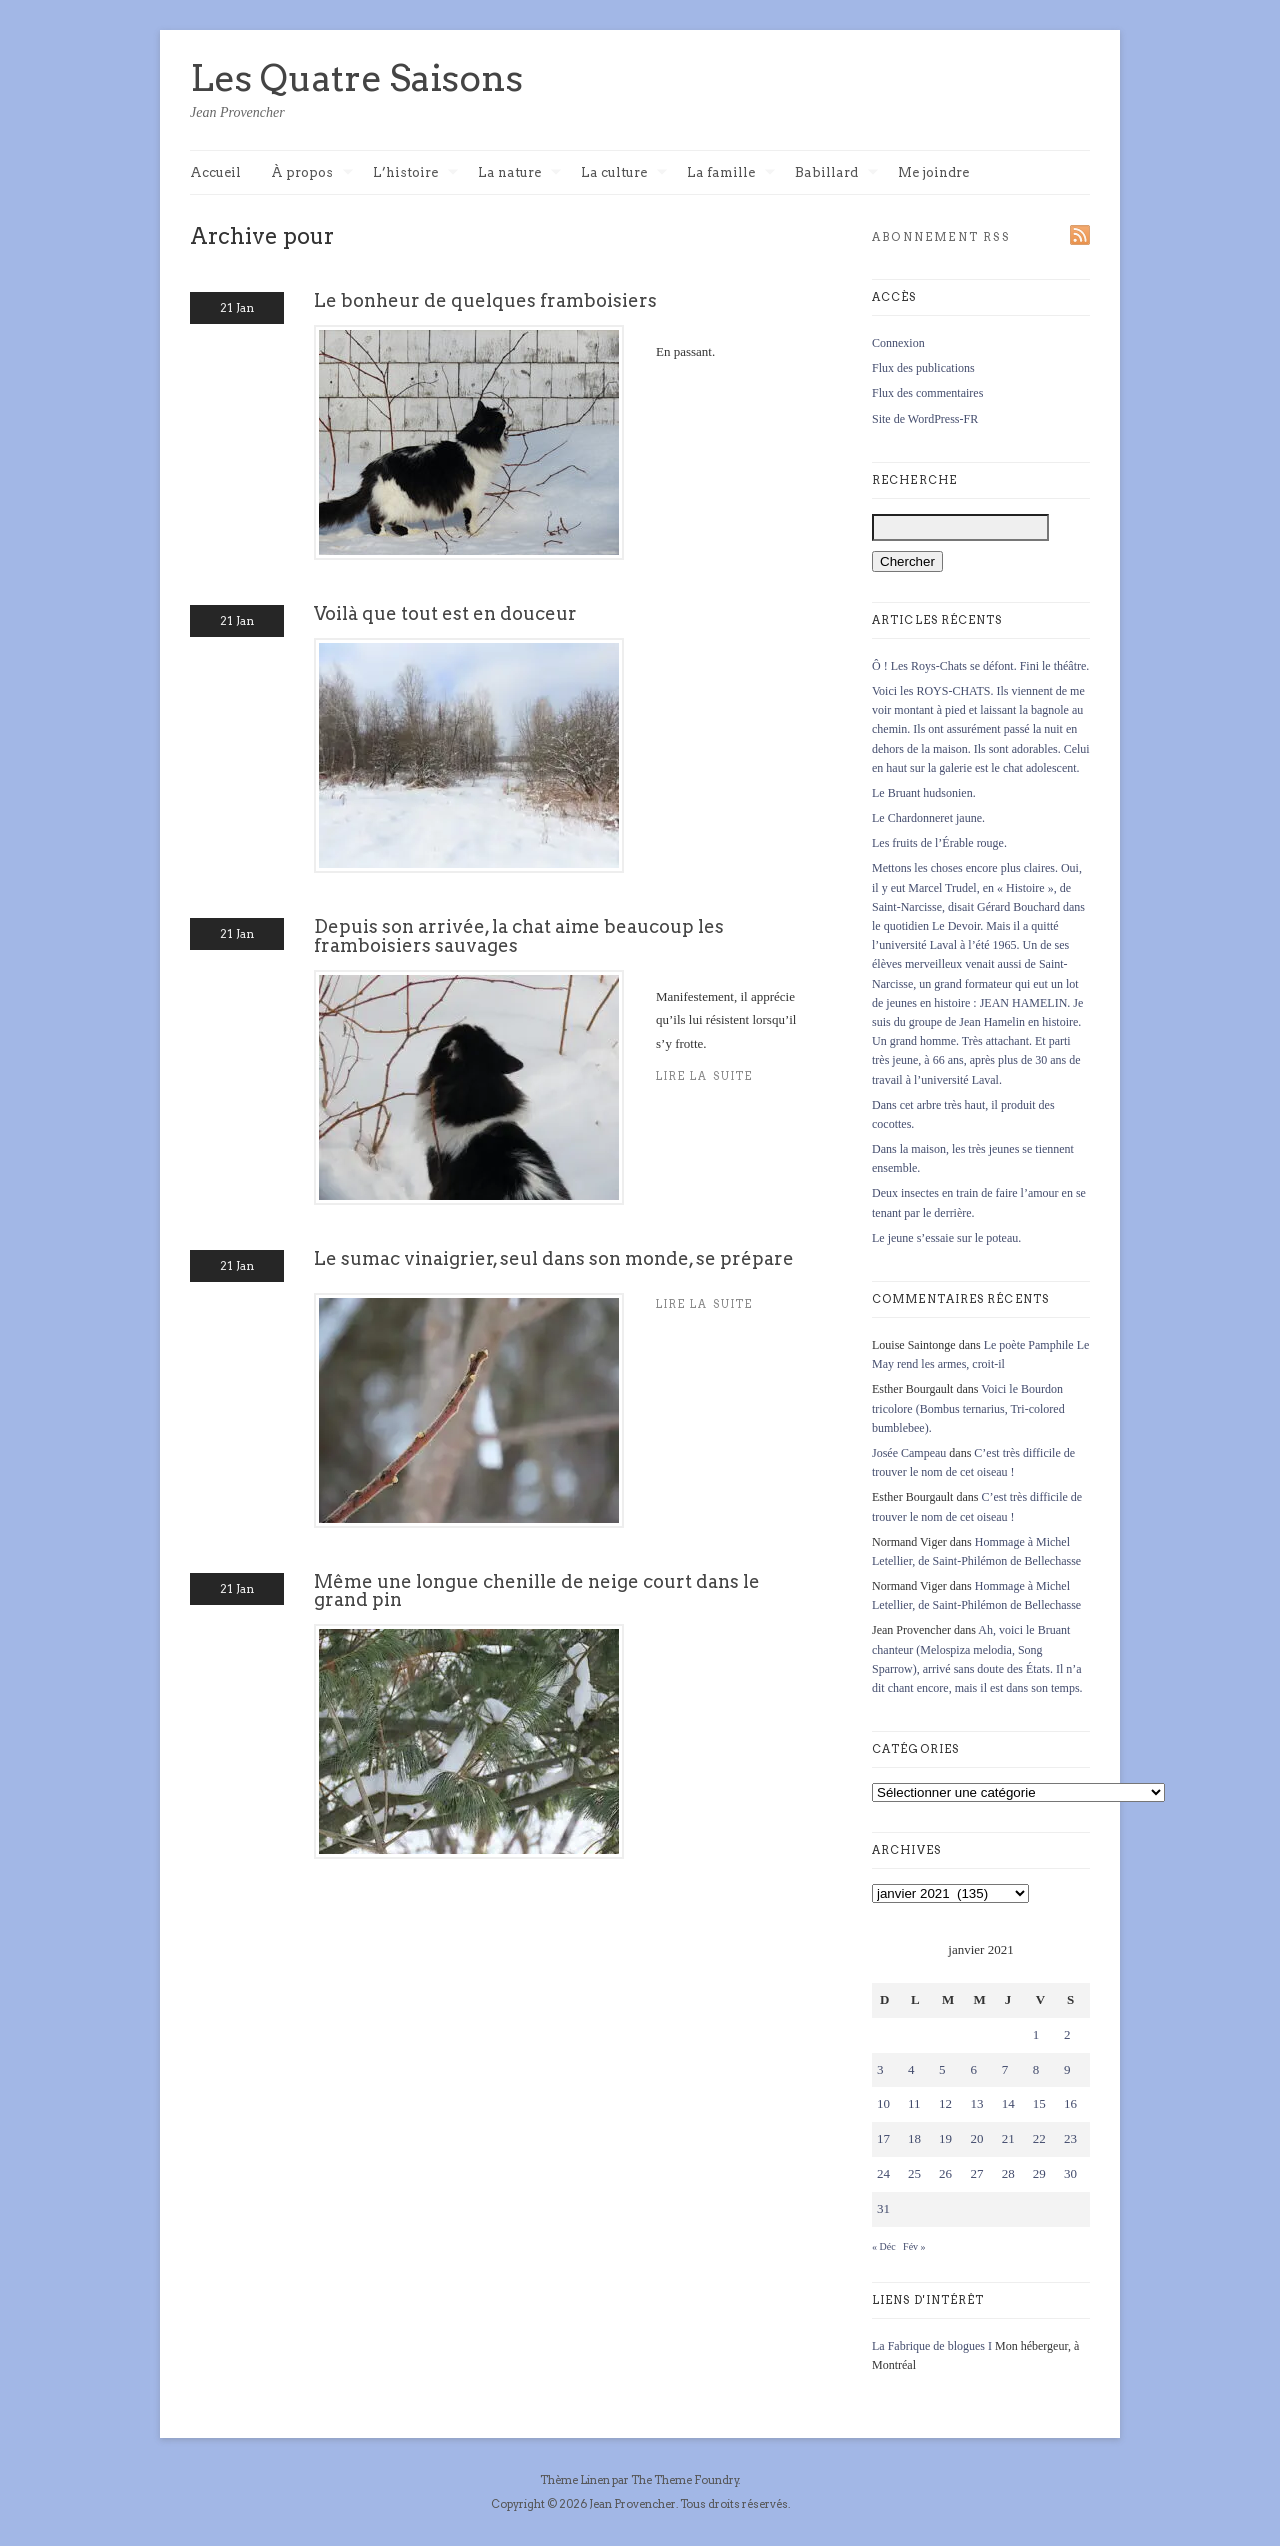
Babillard (836, 173)
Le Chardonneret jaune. (928, 818)
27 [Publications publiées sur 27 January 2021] (976, 2173)
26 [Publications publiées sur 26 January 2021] (945, 2173)
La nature (519, 173)
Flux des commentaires (927, 393)
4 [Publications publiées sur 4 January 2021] (911, 2069)
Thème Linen (576, 2480)
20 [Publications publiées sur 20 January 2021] (976, 2138)
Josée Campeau (909, 1453)
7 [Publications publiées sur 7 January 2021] (1005, 2069)
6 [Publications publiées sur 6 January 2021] (973, 2069)
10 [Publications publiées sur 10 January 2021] (883, 2103)
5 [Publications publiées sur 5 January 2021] (942, 2069)
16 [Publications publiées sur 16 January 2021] (1070, 2103)
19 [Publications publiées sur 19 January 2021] (945, 2138)
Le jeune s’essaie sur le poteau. (946, 1238)
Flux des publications (923, 368)
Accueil (215, 172)
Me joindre (933, 172)
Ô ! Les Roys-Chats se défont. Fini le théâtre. (980, 666)
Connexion (898, 343)
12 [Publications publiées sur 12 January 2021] (945, 2103)
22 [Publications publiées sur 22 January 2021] (1039, 2138)
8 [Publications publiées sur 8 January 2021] (1036, 2069)
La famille (731, 173)
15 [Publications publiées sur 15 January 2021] (1039, 2103)
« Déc (884, 2246)
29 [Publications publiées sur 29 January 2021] (1039, 2173)
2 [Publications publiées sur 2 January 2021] (1067, 2034)
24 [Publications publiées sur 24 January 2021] (883, 2173)
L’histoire (415, 173)
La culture (624, 173)
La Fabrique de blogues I (932, 2346)
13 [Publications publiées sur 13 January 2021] (976, 2103)
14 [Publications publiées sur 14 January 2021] (1008, 2103)
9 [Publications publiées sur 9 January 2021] (1067, 2069)
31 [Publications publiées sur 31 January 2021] (883, 2208)
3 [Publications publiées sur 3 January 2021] (880, 2069)
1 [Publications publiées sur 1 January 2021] (1036, 2034)
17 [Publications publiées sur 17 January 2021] (883, 2138)
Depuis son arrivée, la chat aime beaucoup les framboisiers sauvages (519, 935)
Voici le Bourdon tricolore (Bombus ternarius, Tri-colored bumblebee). (968, 1408)
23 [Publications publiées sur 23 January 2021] (1070, 2138)
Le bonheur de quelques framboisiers (485, 300)
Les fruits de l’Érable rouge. (939, 843)
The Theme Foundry (685, 2480)
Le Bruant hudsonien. (924, 793)
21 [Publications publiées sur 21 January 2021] (1008, 2138)
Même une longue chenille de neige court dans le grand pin (537, 1590)
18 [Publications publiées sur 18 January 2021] (914, 2138)
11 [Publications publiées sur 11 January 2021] (914, 2103)
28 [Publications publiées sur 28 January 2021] (1008, 2173)
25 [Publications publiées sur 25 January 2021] (914, 2173)
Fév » (914, 2246)
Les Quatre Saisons (356, 78)
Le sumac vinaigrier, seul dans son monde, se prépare (554, 1258)
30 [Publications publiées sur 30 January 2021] (1070, 2173)
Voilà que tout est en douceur (445, 613)
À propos (312, 173)
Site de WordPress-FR (925, 419)
